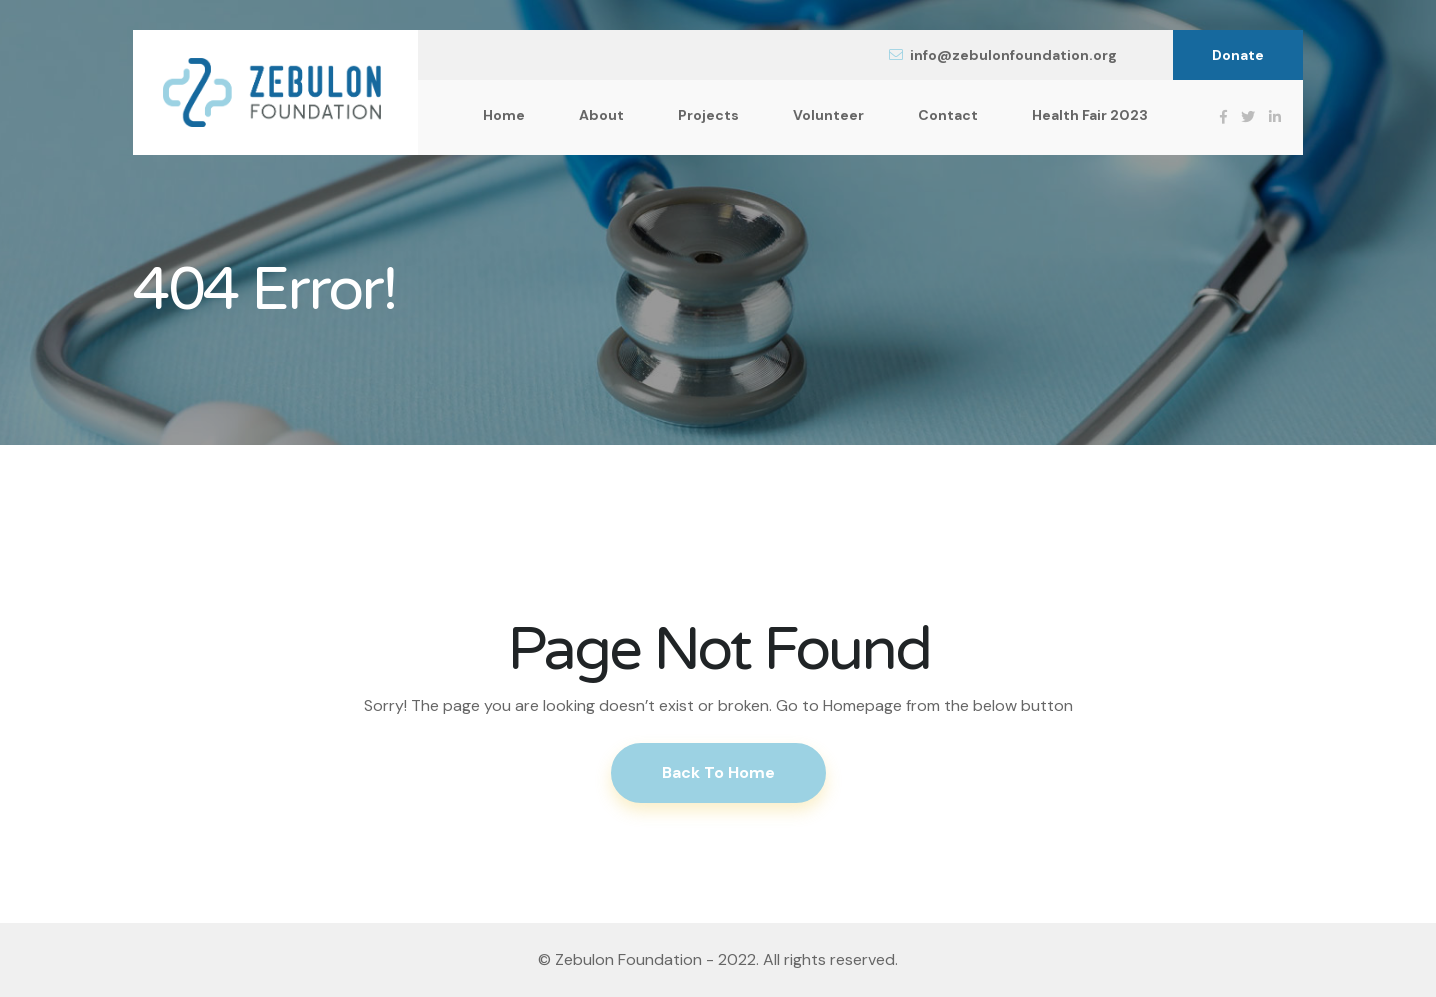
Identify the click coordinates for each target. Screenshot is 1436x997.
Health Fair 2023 (1090, 115)
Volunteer (828, 115)
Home (504, 115)
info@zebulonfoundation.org (1003, 55)
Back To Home (718, 772)
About (601, 115)
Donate (1238, 55)
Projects (708, 115)
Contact (948, 115)
